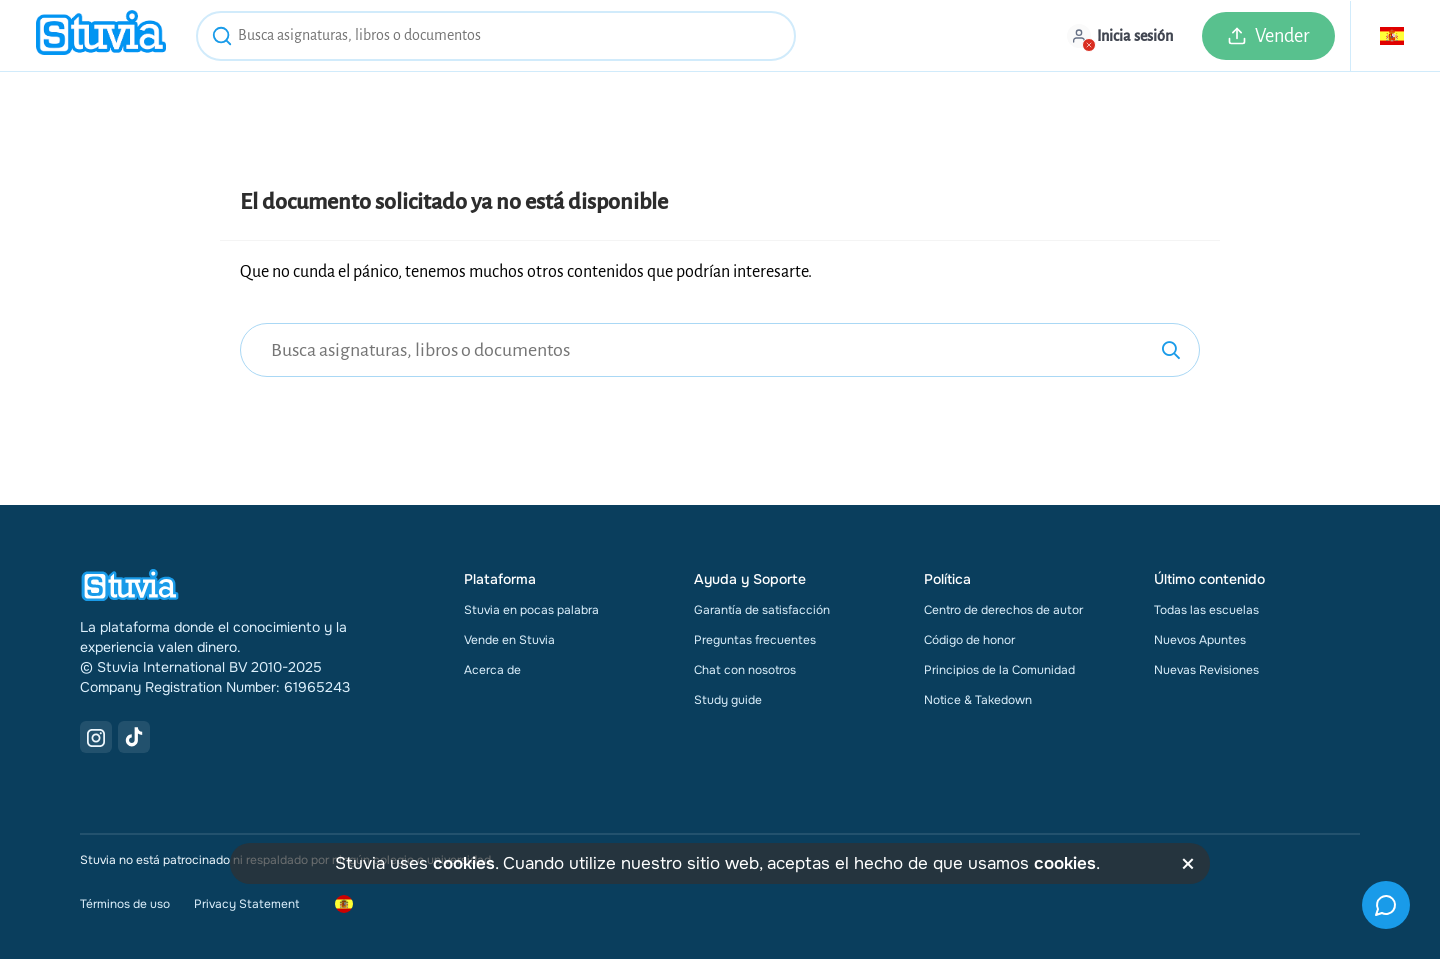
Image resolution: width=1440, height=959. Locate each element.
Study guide (728, 700)
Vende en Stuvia (509, 640)
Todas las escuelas (1206, 610)
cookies (464, 863)
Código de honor (969, 640)
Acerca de (492, 670)
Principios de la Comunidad (999, 670)
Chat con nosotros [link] (745, 670)
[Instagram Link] (96, 737)
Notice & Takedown (978, 700)
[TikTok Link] (134, 737)
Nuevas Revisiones (1206, 670)
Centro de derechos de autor (1003, 610)
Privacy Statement (246, 904)
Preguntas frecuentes (755, 640)
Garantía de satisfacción (762, 610)
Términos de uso (125, 904)
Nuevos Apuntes (1200, 640)
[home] (101, 35)
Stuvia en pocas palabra (531, 610)
